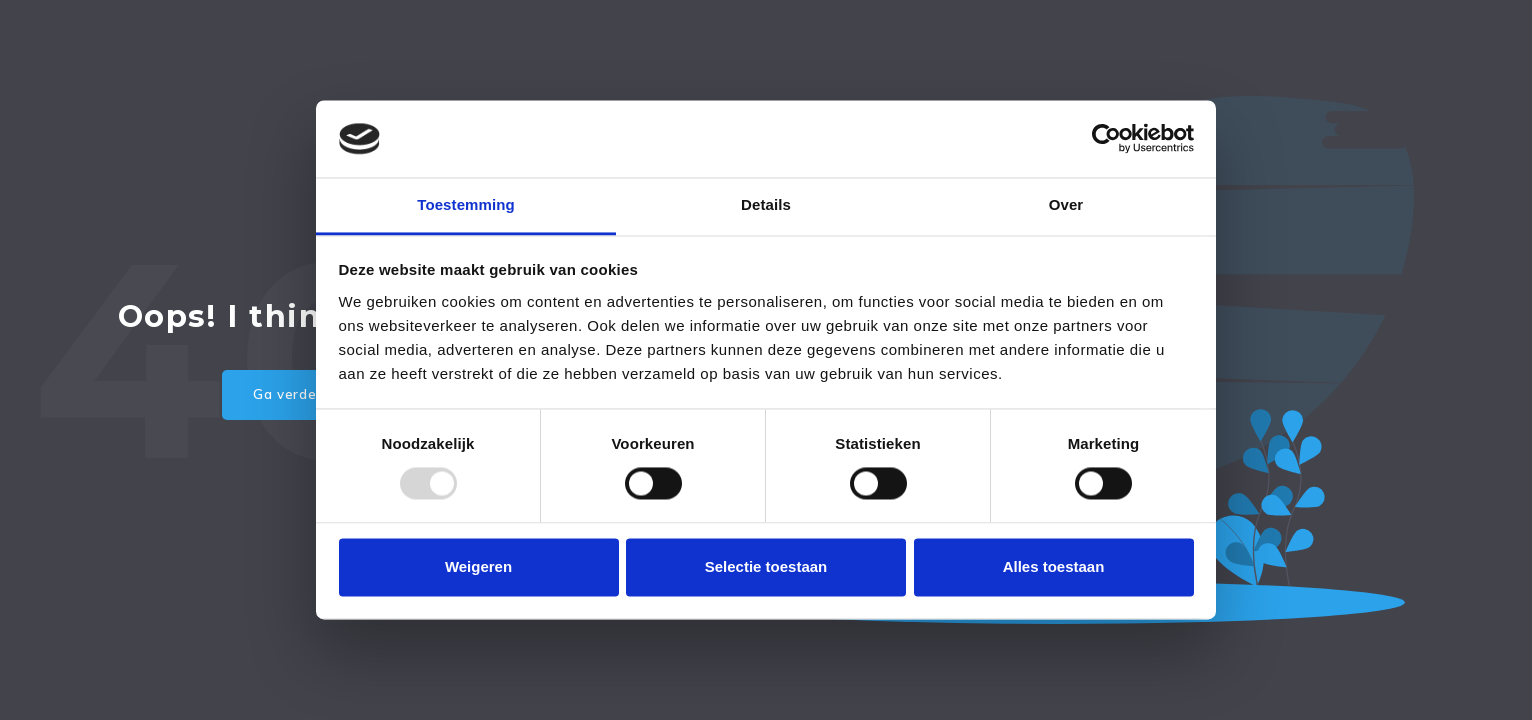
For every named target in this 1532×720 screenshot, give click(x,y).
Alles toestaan (1054, 566)
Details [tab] (766, 204)
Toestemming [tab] (466, 204)
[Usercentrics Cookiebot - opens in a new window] (1106, 139)
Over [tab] (1066, 204)
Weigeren (478, 566)
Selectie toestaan (766, 566)
